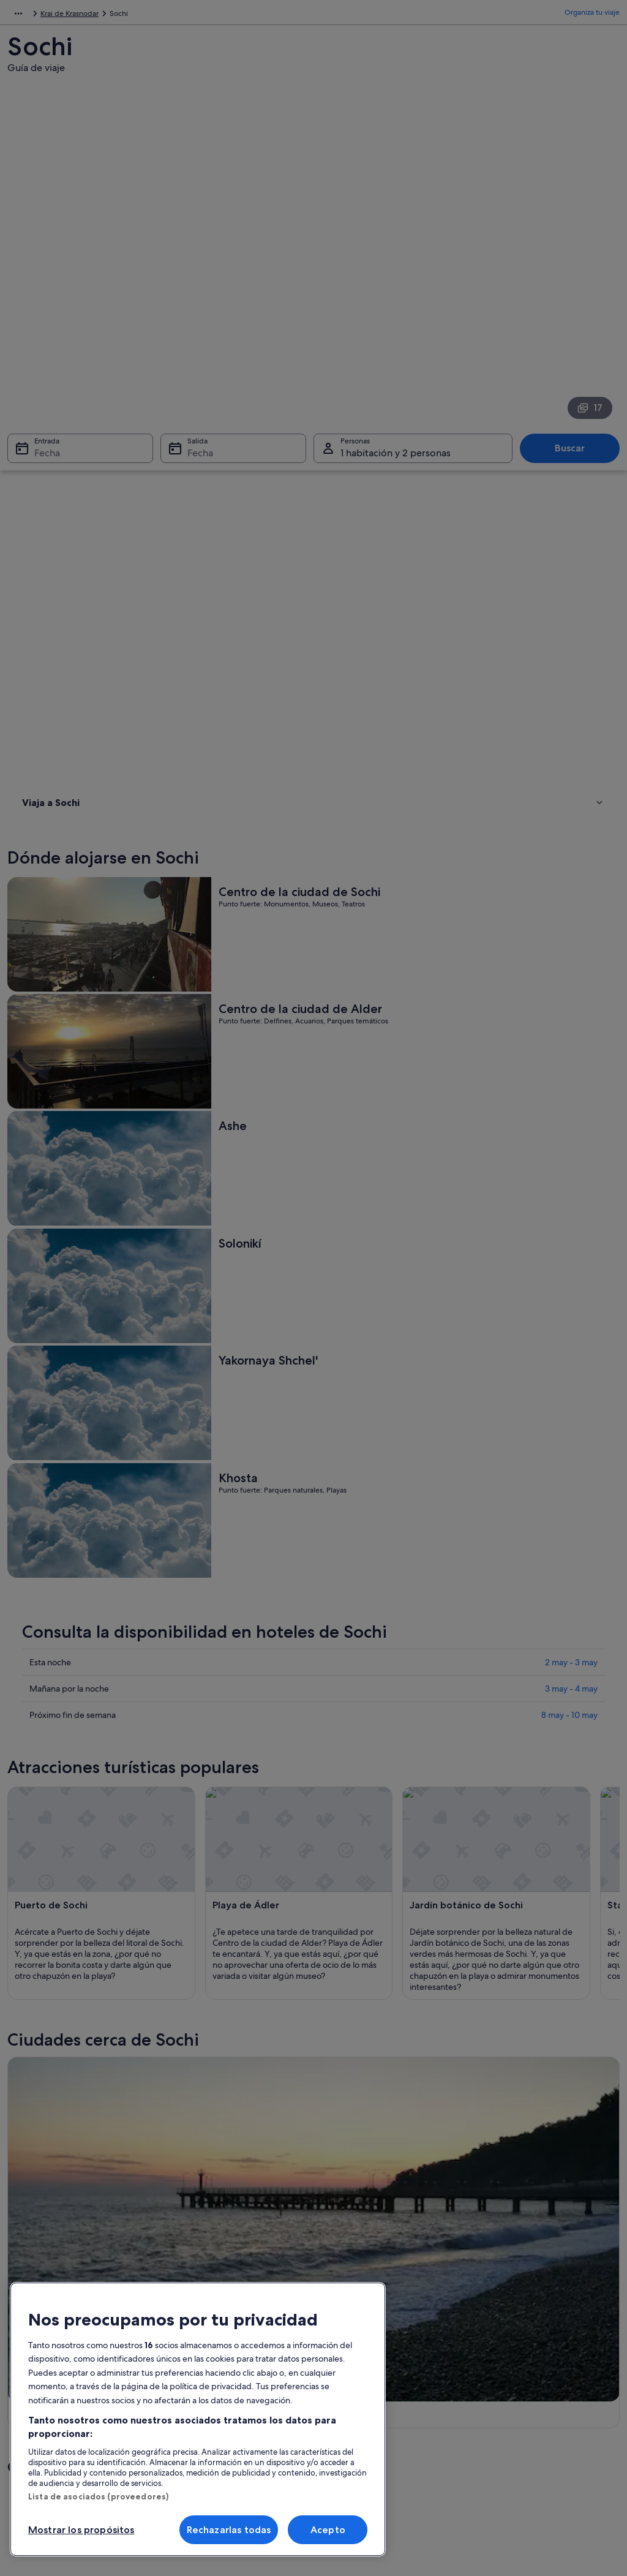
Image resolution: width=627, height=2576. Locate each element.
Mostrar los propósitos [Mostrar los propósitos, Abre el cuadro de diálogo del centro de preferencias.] (81, 2530)
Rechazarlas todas (229, 2530)
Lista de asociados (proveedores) (98, 2496)
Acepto (327, 2530)
